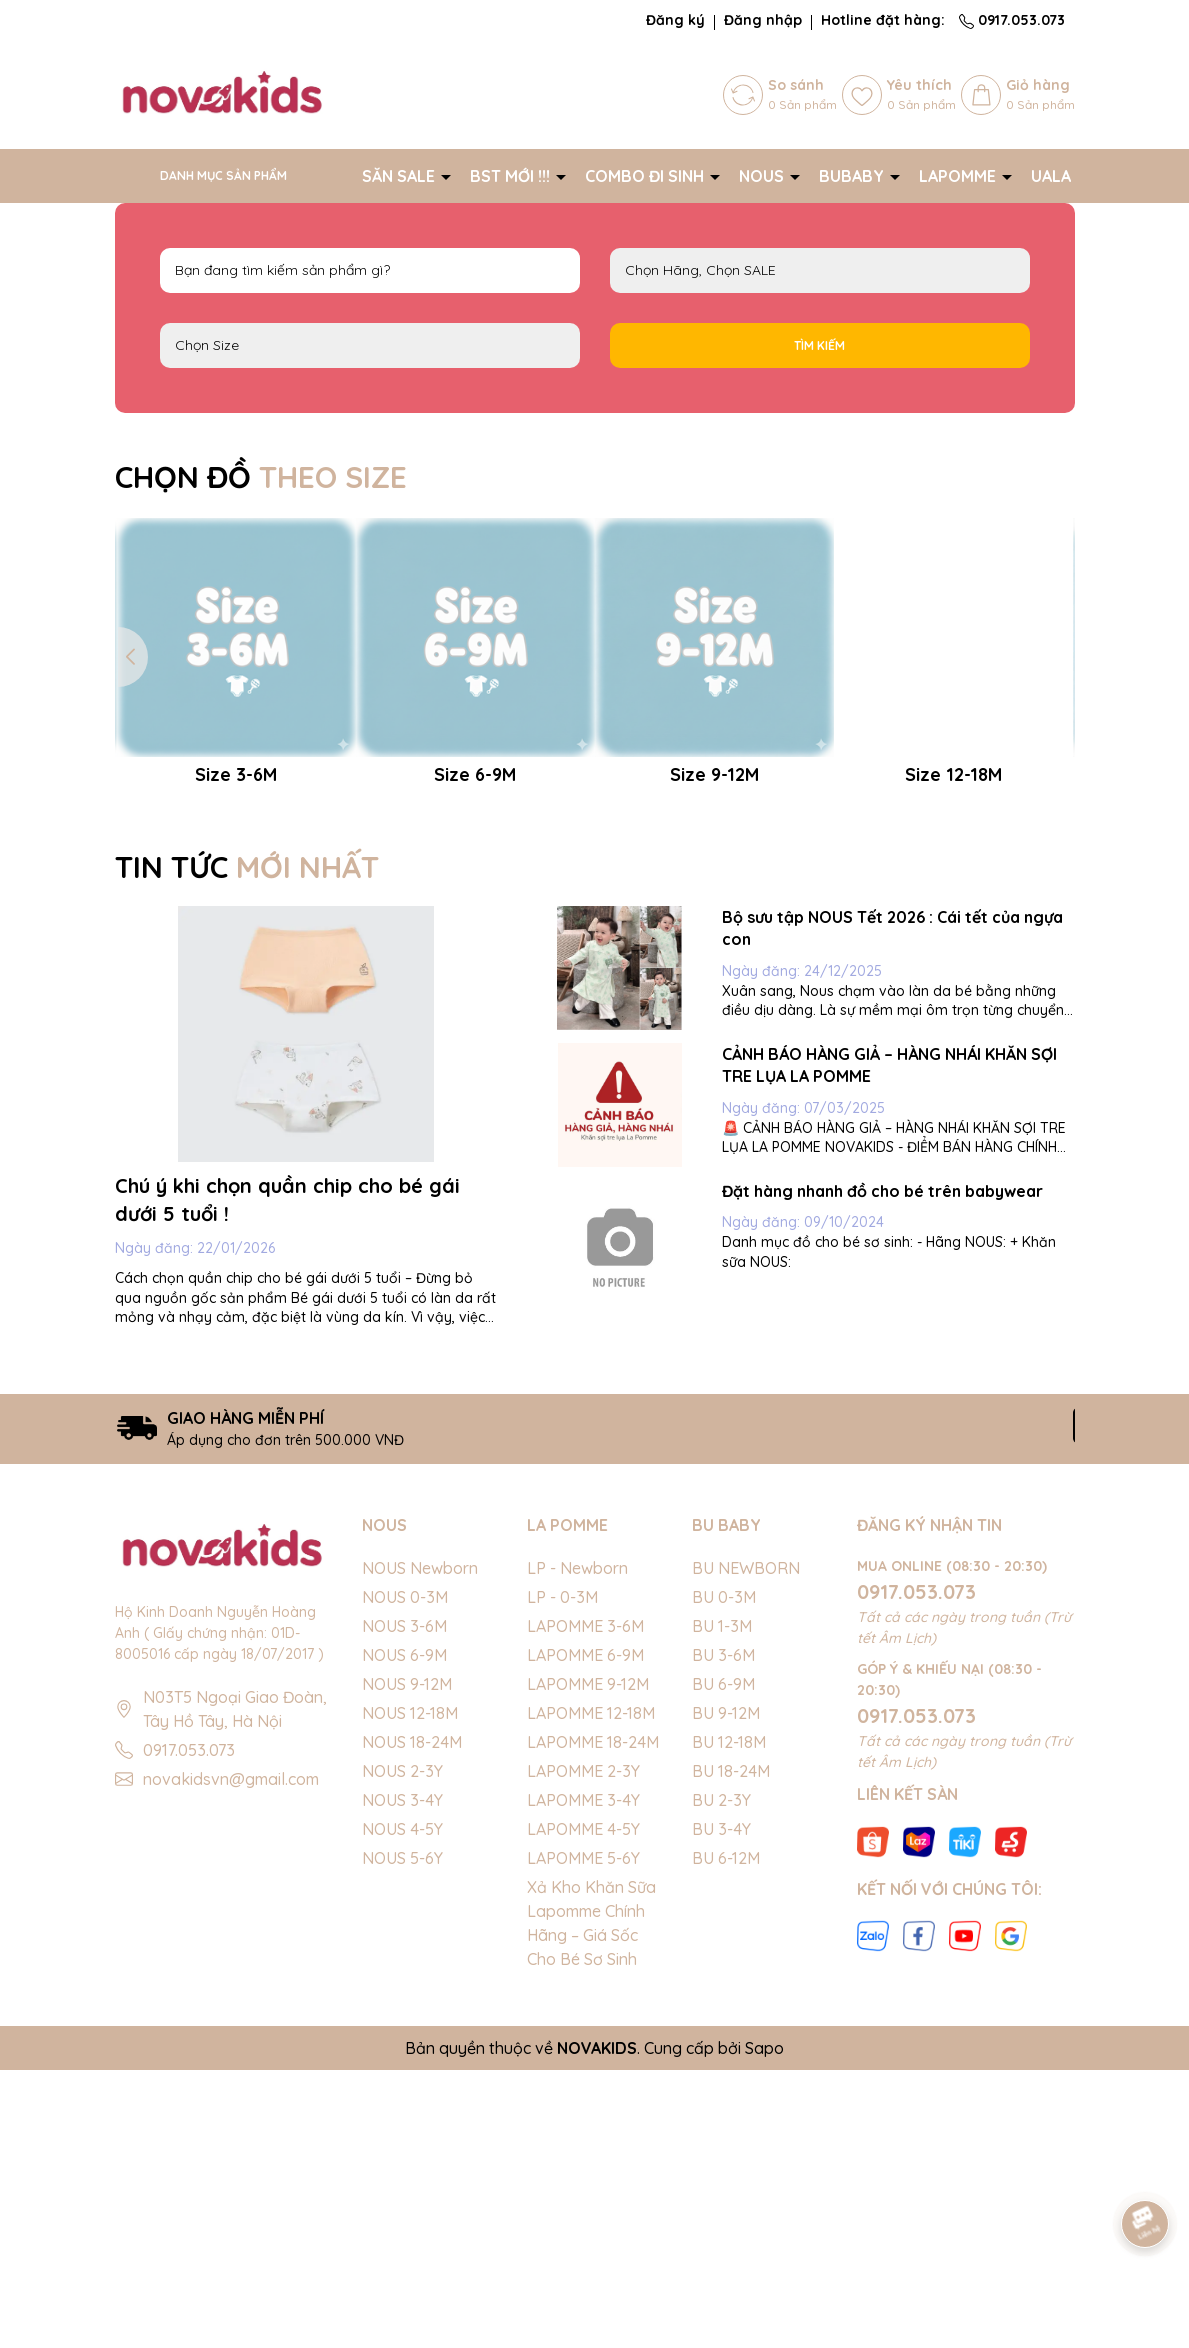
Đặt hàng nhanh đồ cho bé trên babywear (882, 1468)
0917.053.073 (1012, 20)
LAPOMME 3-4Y (583, 2078)
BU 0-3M (724, 1875)
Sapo (764, 2326)
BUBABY (853, 176)
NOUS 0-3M (405, 1875)
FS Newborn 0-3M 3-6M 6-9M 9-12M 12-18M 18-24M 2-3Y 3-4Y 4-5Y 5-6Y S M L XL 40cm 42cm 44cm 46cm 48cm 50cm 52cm (370, 345)
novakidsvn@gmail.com (231, 2056)
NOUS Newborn (420, 1846)
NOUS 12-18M (410, 1991)
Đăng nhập (763, 20)
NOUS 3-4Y (402, 2078)
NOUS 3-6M (404, 1904)
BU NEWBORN (746, 1846)
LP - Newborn (577, 1846)
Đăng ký (675, 20)
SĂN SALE (400, 176)
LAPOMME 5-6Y (583, 2136)
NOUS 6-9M (404, 1933)
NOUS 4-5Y (402, 2107)
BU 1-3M (722, 1904)
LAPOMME (959, 176)
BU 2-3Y (721, 2078)
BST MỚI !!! (512, 176)
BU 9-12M (726, 1991)
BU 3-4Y (721, 2107)
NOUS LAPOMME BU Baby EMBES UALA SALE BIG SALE (820, 270)
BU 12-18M (729, 2020)
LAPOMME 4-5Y (583, 2107)
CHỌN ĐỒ (261, 477)
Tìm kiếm (819, 345)
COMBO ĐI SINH (646, 176)
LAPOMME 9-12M (588, 1962)
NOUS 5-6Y (402, 2136)
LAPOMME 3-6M (585, 1904)
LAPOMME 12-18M (591, 1991)
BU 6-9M (723, 1962)
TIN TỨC (247, 1144)
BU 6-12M (726, 2136)
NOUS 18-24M (412, 2020)
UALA (1053, 176)
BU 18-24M (731, 2049)
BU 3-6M (723, 1933)
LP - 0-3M (562, 1875)
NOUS (763, 176)
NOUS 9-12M (407, 1962)
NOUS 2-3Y (402, 2049)
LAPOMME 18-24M (593, 2020)
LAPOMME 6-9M (585, 1933)
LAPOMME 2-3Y (583, 2049)
